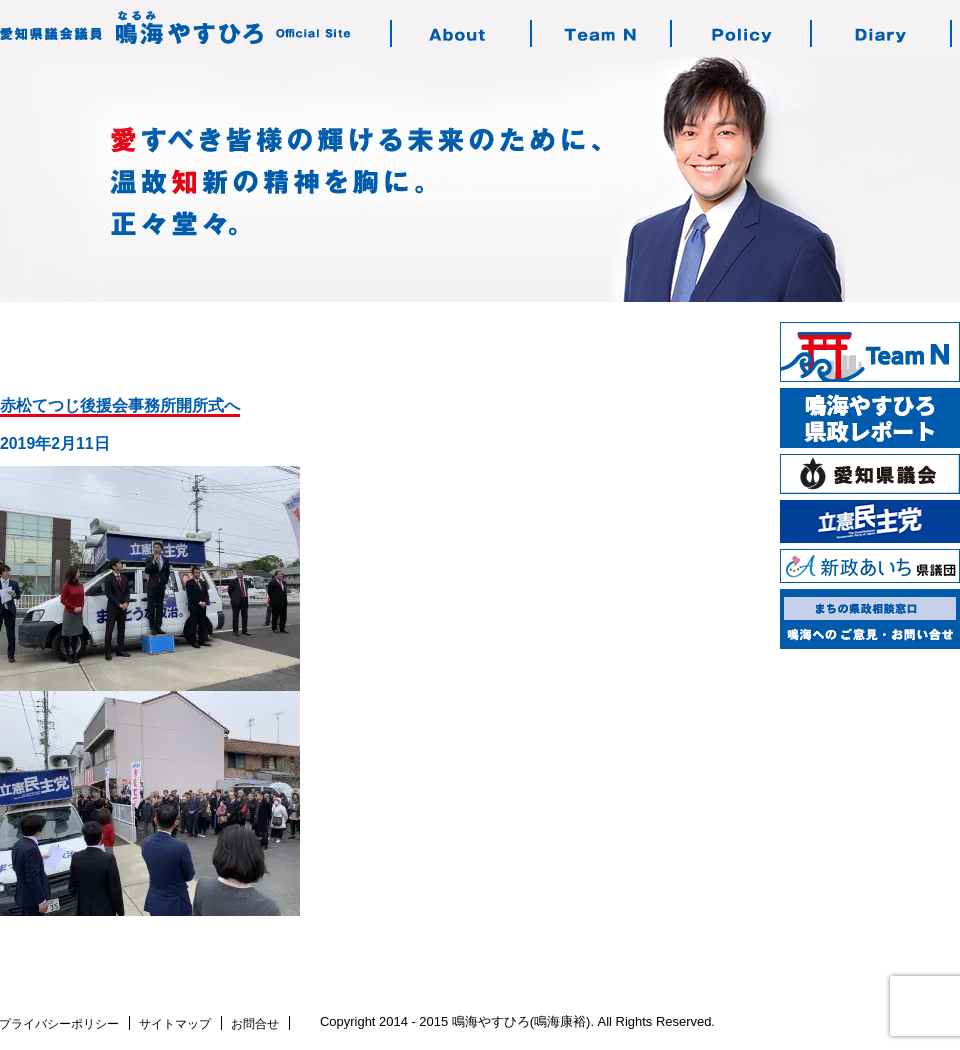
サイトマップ (175, 1024)
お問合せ (255, 1024)
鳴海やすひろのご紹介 (462, 33)
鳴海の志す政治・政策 (742, 33)
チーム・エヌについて (602, 33)
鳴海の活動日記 (882, 33)
